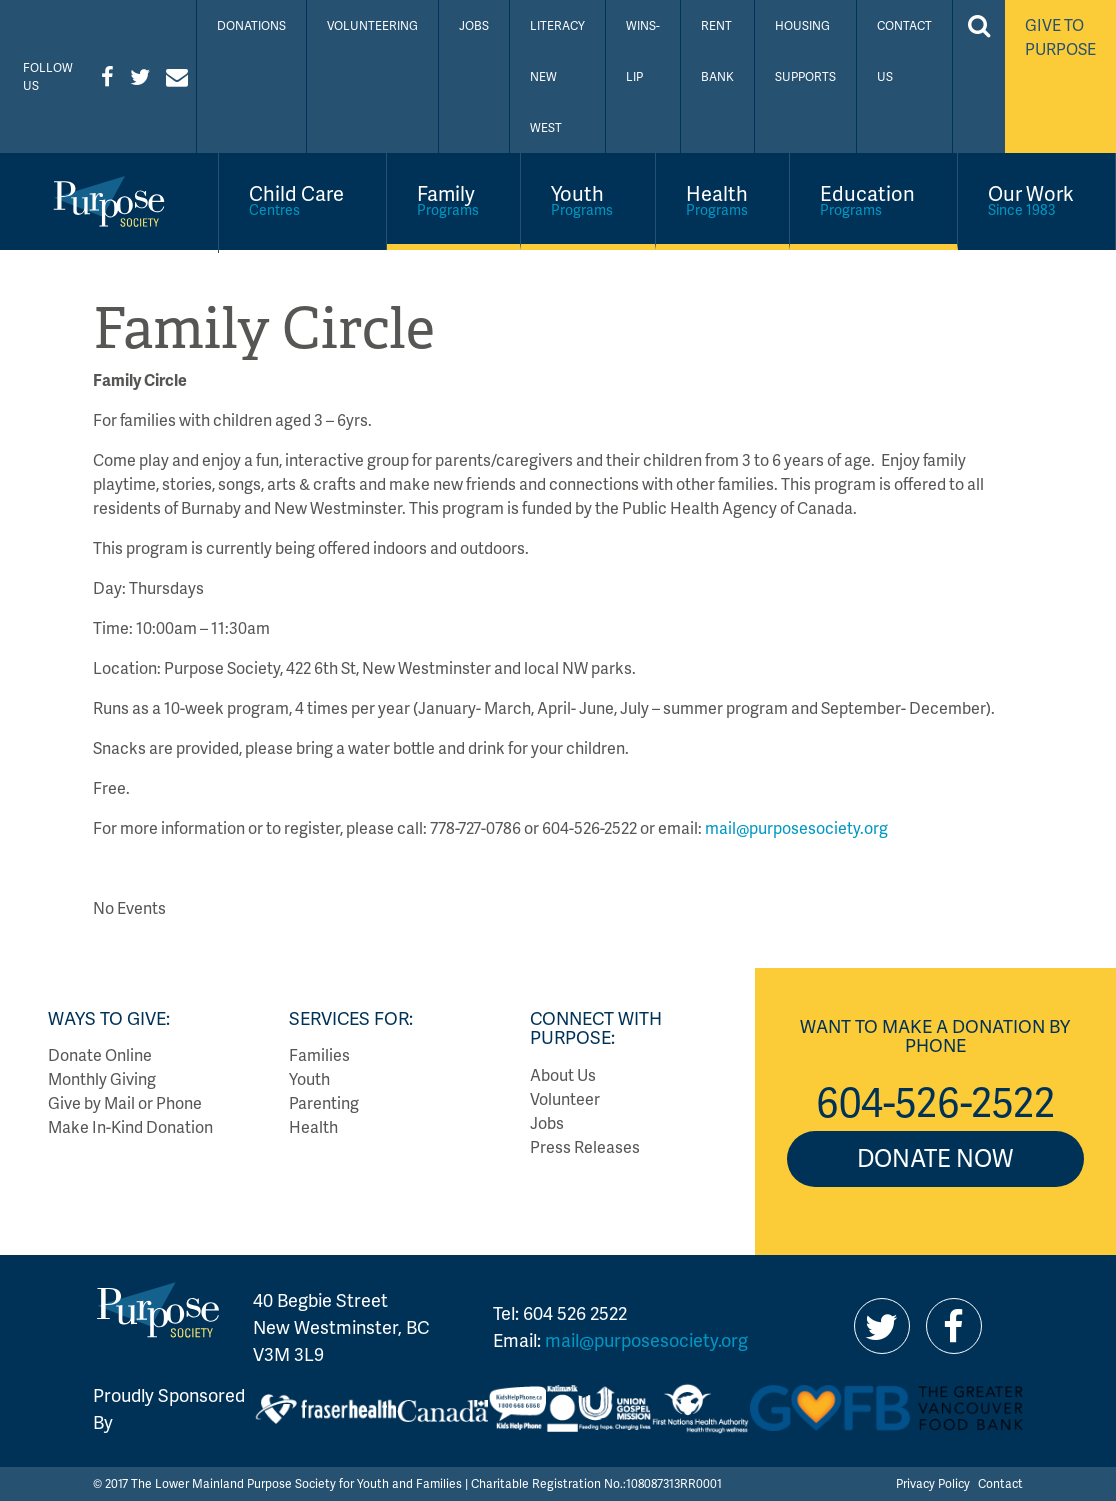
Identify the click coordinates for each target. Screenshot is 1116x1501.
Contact (1000, 1483)
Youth (588, 199)
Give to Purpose (1060, 36)
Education (873, 199)
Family (454, 199)
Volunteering (372, 25)
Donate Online (100, 1054)
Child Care (302, 199)
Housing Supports (805, 51)
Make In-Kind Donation (130, 1126)
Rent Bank (717, 51)
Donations (251, 25)
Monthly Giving (102, 1078)
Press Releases (585, 1146)
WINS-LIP (643, 51)
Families (319, 1054)
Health (723, 199)
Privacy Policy (933, 1483)
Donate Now (935, 1157)
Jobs (474, 25)
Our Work (1037, 199)
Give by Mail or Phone (125, 1102)
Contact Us (904, 51)
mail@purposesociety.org (796, 827)
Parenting (324, 1102)
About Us (563, 1074)
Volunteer (565, 1098)
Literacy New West (557, 76)
